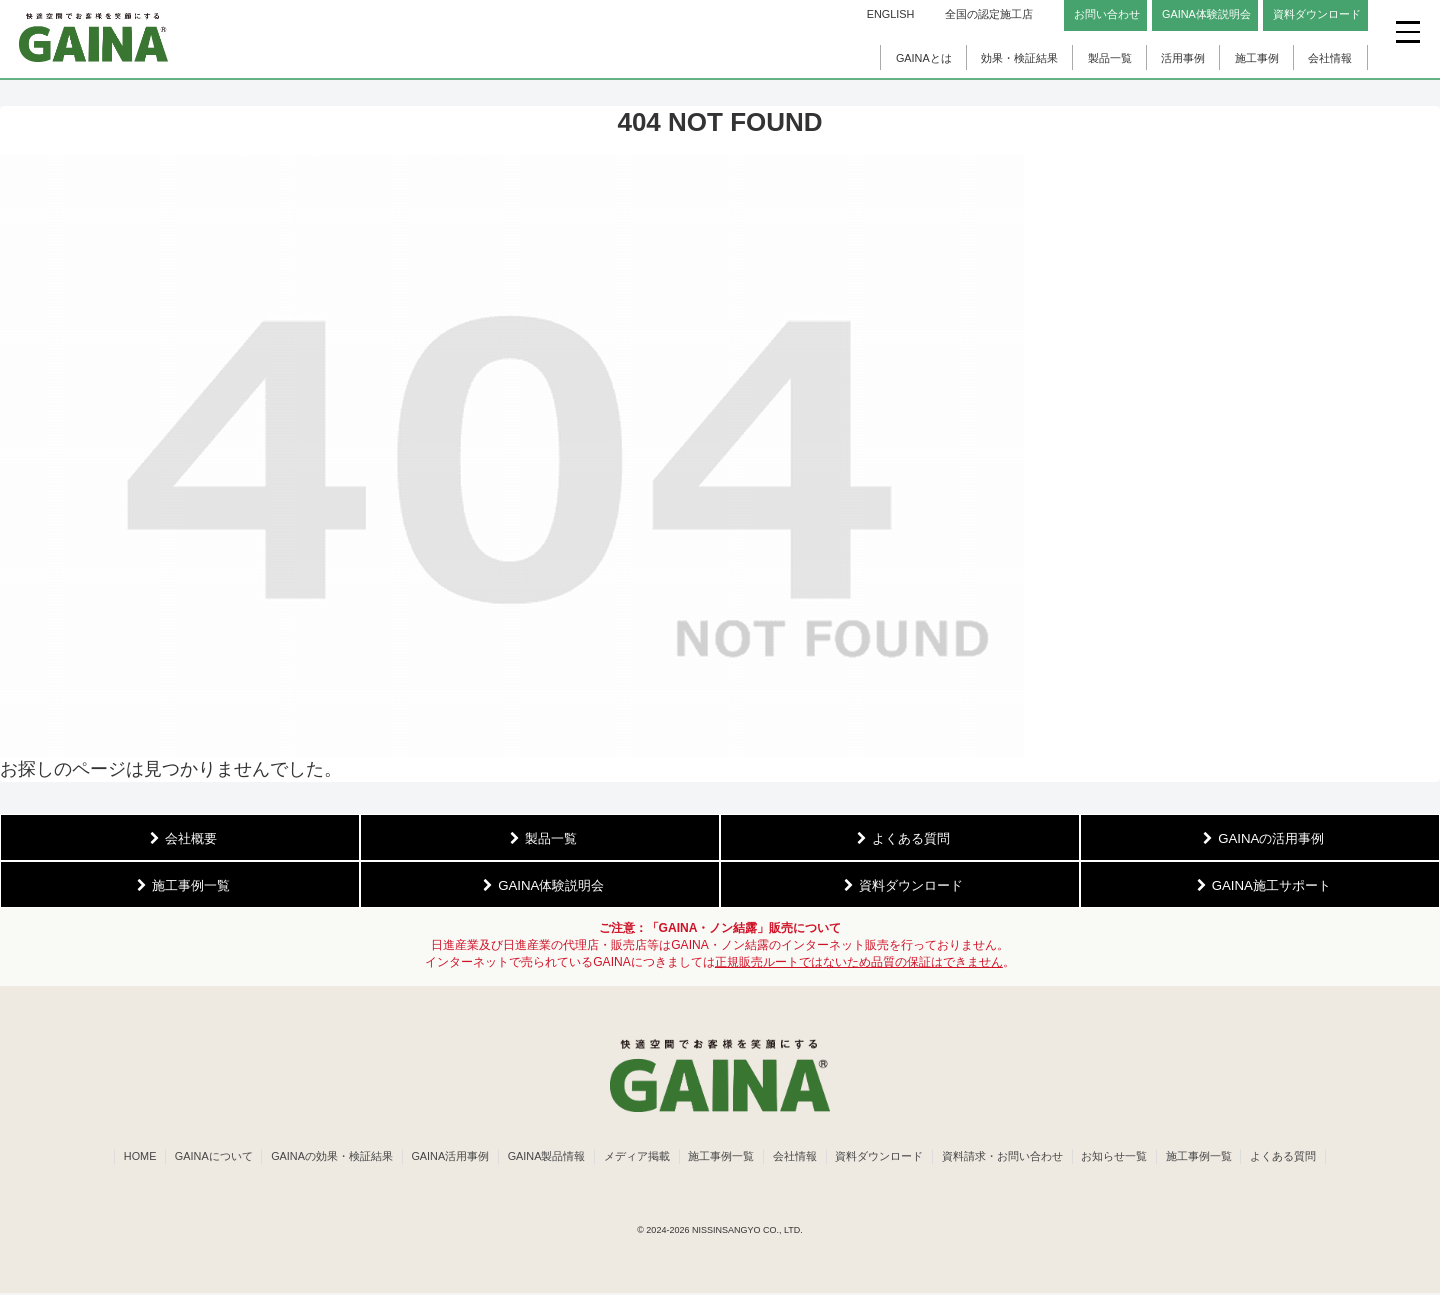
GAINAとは (924, 58)
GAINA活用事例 (443, 1157)
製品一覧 (1110, 58)
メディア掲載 (634, 1157)
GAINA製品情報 (542, 1157)
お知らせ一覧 (1124, 1157)
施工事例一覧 (721, 1157)
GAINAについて (201, 1157)
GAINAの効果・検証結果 (322, 1157)
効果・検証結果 (1019, 58)
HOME (125, 1157)
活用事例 (1183, 58)
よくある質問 (1298, 1157)
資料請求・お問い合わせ (1009, 1157)
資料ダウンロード (884, 1157)
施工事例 (1257, 58)
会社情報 (1330, 58)
